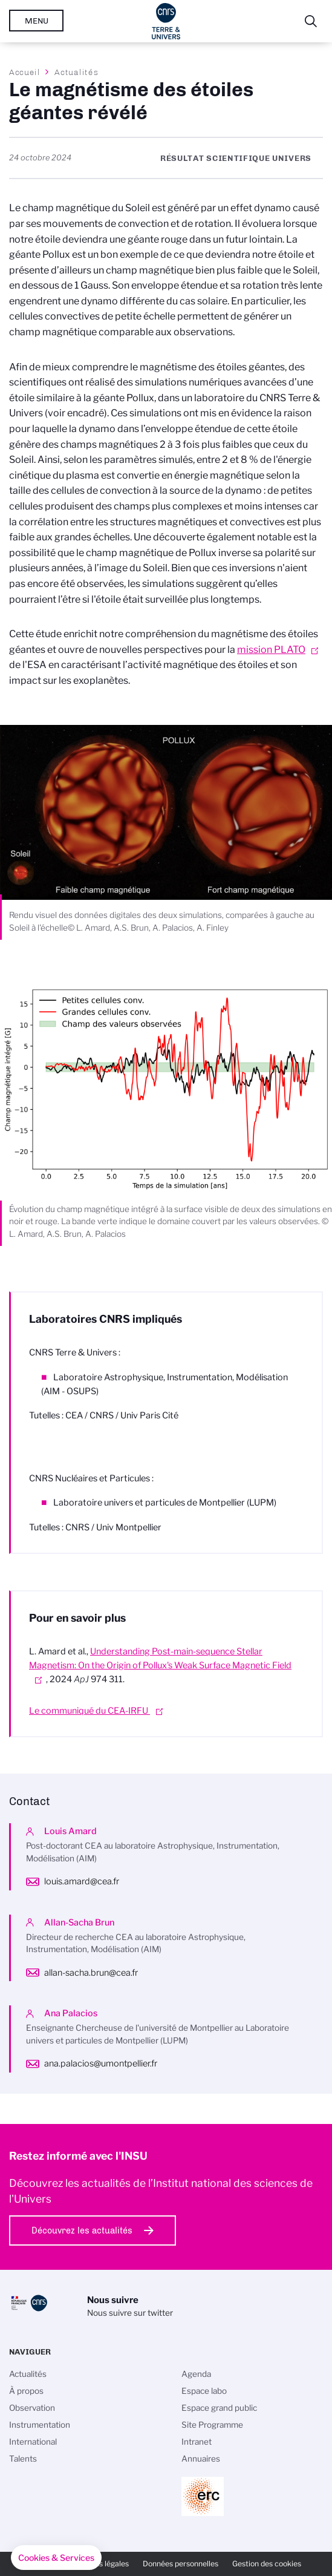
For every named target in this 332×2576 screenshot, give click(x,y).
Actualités (76, 72)
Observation (32, 2408)
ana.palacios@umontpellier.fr (100, 2063)
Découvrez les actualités (81, 2230)
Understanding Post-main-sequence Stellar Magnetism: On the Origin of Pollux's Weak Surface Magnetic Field (160, 1658)
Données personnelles (180, 2563)
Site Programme (212, 2425)
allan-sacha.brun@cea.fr (91, 1972)
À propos (26, 2391)
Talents (23, 2458)
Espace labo (204, 2391)
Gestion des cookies (266, 2563)
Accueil (25, 72)
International (33, 2442)
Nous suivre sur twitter (130, 2313)
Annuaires (200, 2458)
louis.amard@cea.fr (81, 1881)
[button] (56, 2558)
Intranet (196, 2442)
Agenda (196, 2374)
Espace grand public (219, 2408)
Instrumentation (39, 2425)
